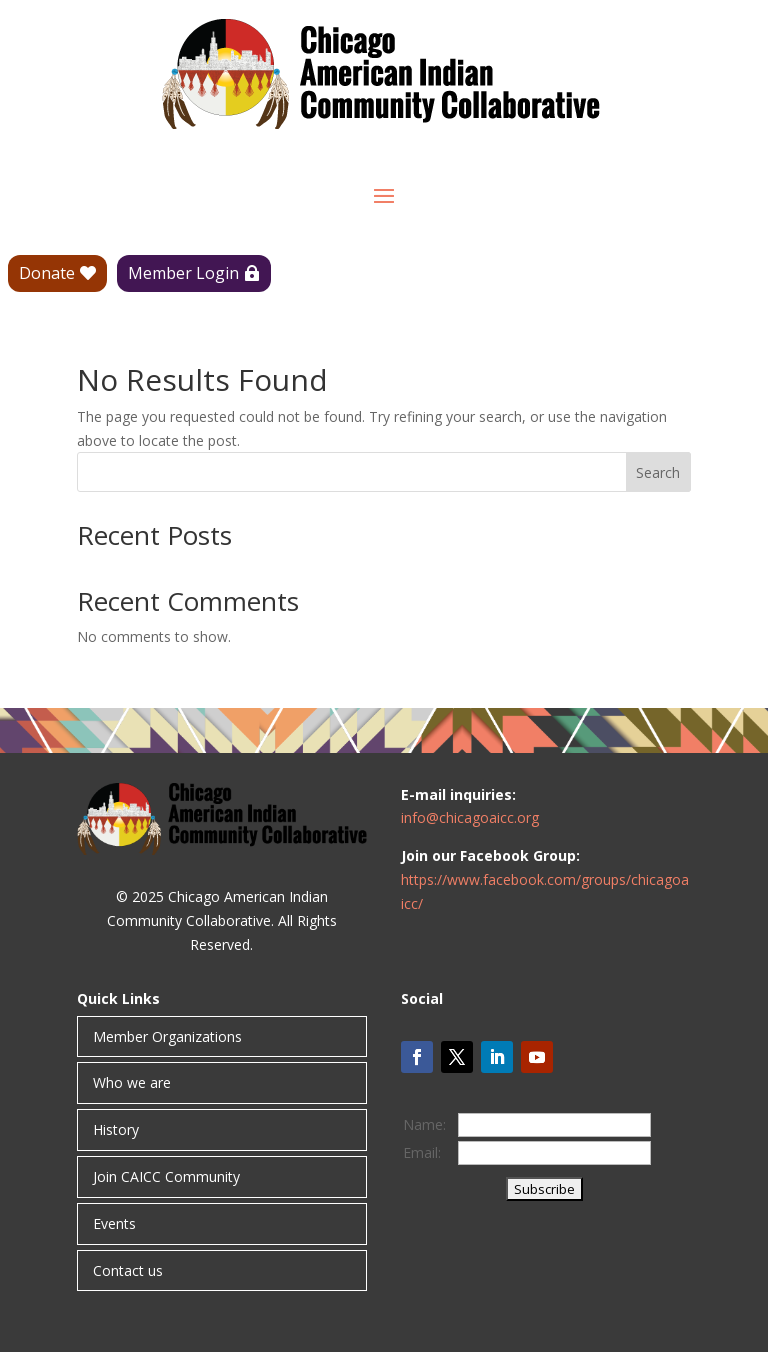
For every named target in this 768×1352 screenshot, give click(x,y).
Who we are (132, 1082)
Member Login (183, 273)
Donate (47, 273)
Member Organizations (167, 1036)
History (116, 1129)
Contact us (128, 1270)
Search (658, 472)
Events (114, 1223)
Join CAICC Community (166, 1176)
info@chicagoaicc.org (470, 817)
